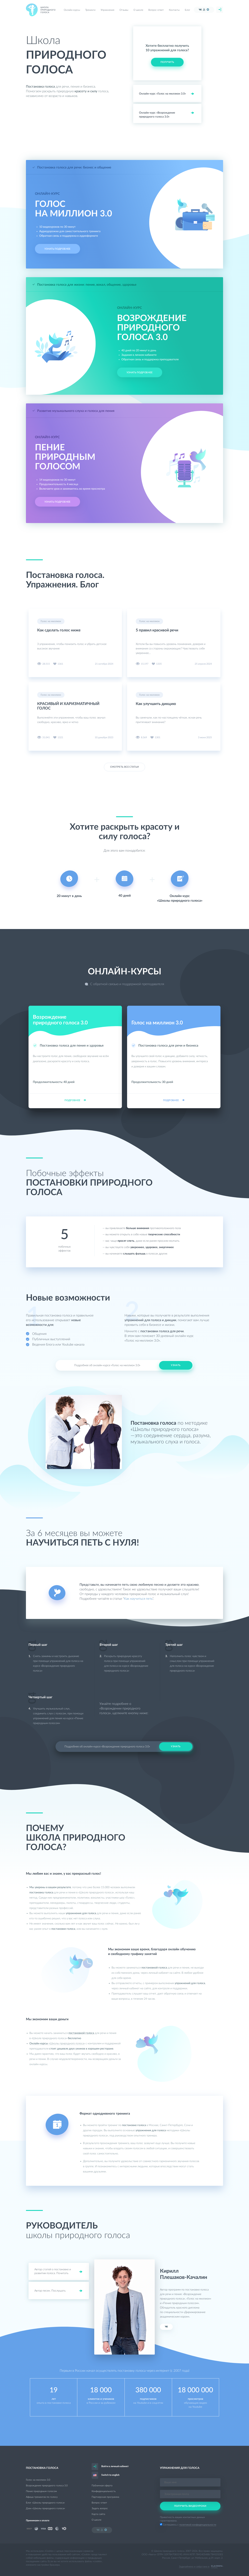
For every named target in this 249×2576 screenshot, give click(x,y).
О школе (96, 2520)
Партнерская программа (105, 2497)
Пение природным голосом (41, 2491)
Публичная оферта (102, 2485)
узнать (176, 1365)
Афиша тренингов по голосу (42, 2497)
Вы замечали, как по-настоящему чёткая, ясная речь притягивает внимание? (169, 720)
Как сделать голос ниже (59, 630)
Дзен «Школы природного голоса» (45, 2508)
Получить (167, 62)
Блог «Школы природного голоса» (45, 2503)
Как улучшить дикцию (156, 704)
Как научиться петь (138, 1598)
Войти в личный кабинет (110, 2466)
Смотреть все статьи (124, 767)
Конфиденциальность (104, 2491)
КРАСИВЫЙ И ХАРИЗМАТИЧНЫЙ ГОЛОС (68, 706)
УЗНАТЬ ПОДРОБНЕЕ (57, 249)
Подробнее (75, 1100)
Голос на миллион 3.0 (38, 2480)
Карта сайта (98, 2514)
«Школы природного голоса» (57, 2043)
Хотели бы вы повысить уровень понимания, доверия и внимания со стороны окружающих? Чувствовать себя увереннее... (170, 648)
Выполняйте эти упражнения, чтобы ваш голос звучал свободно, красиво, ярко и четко (71, 720)
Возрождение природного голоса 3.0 (47, 2485)
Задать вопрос (100, 2508)
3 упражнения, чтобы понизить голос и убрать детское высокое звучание (72, 646)
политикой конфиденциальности (197, 2525)
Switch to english (105, 2475)
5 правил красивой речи (157, 630)
